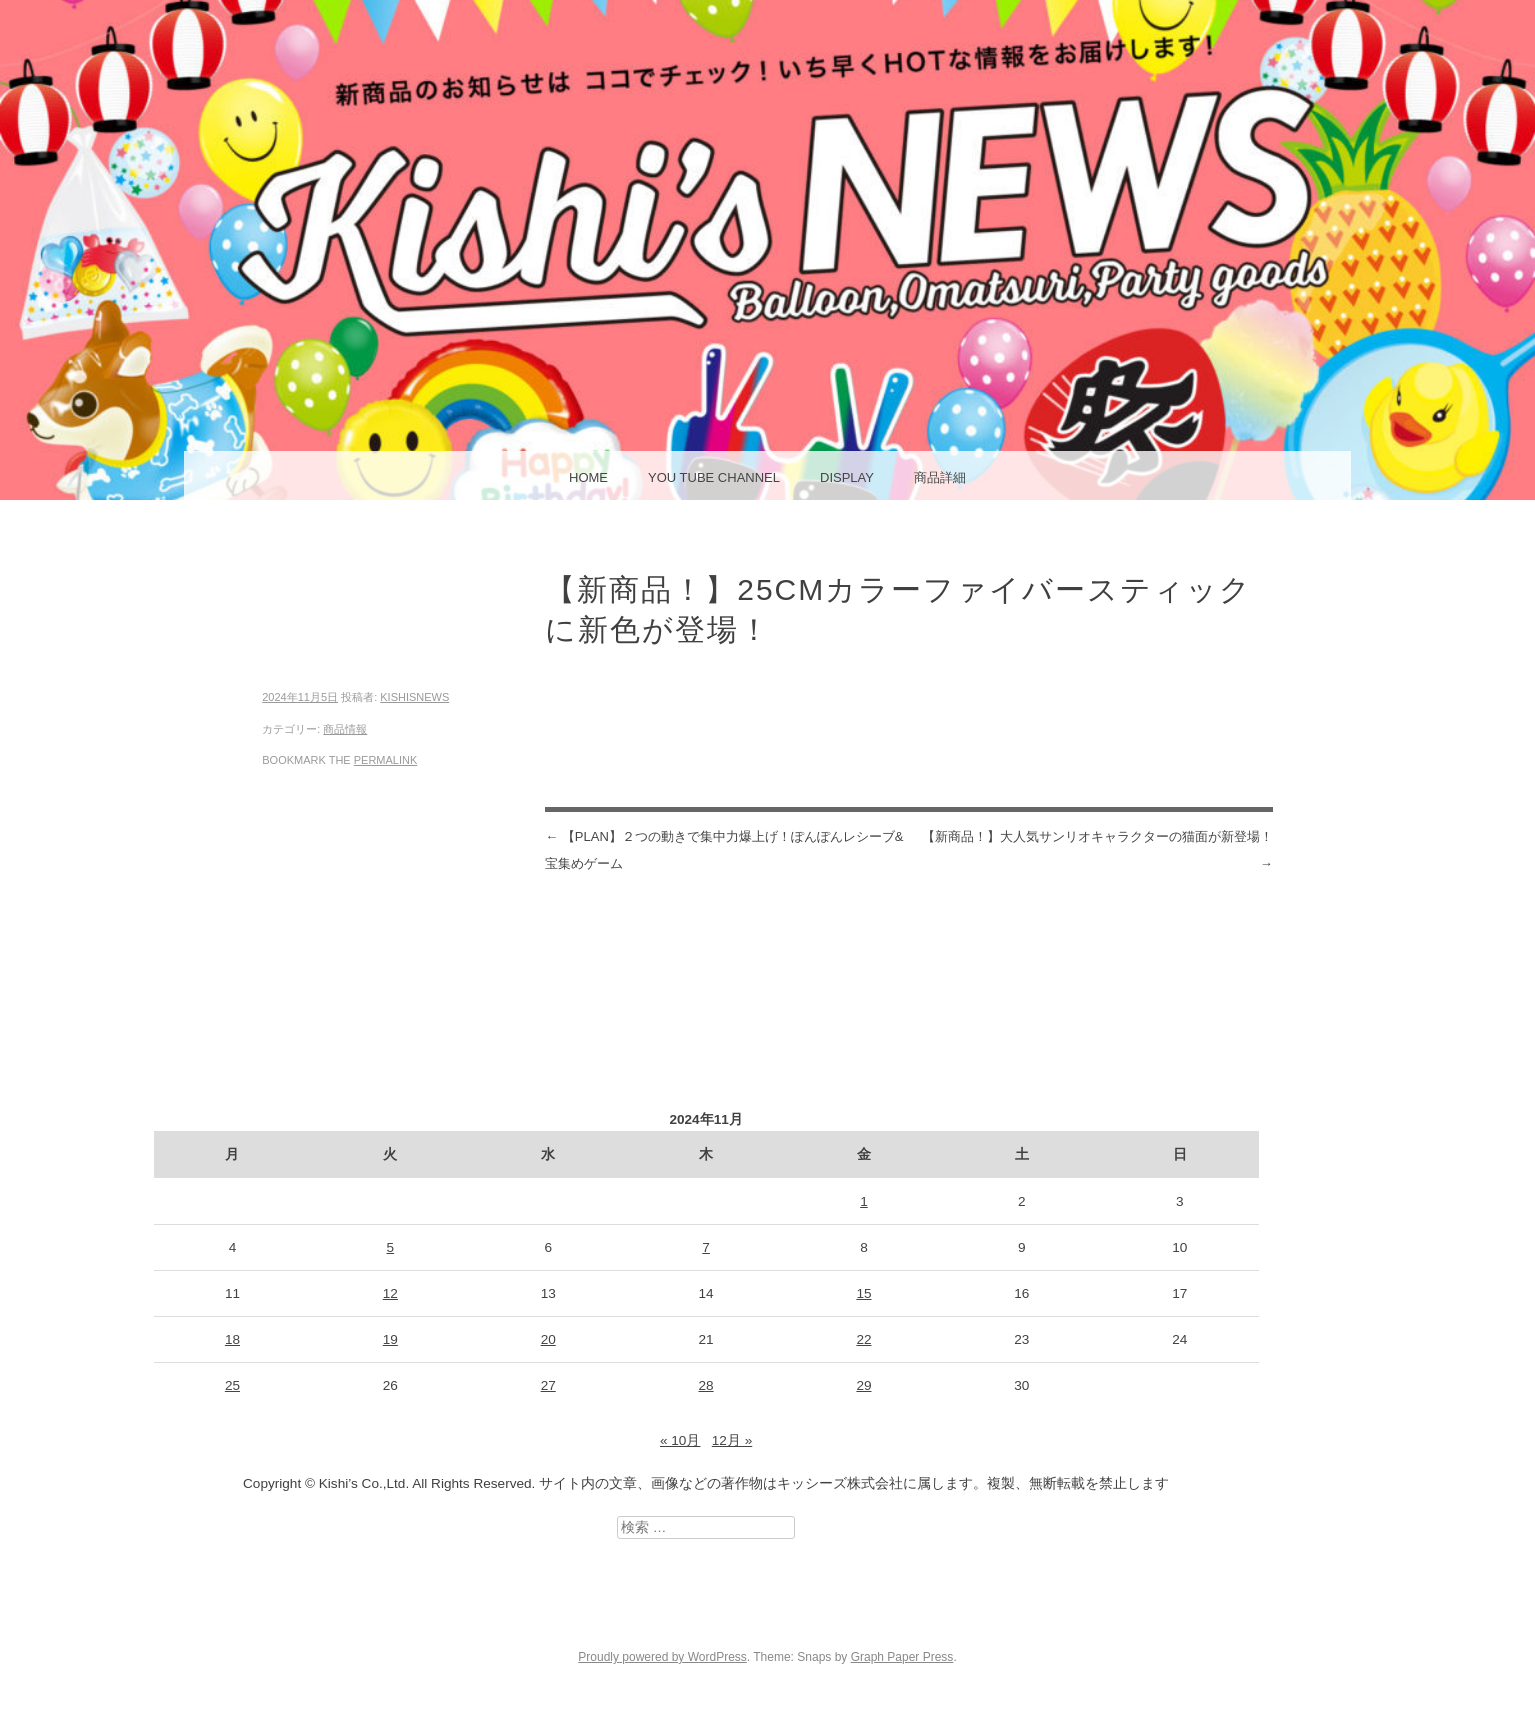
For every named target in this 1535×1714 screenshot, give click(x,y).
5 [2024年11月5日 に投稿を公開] (391, 1247)
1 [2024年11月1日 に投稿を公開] (864, 1201)
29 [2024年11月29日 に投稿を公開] (863, 1385)
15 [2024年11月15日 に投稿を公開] (863, 1293)
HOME (588, 477)
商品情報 (345, 729)
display (847, 477)
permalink (386, 760)
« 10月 (680, 1440)
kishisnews (414, 697)
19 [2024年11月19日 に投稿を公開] (390, 1339)
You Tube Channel (714, 477)
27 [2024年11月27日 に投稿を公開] (548, 1385)
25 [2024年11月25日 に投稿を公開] (232, 1385)
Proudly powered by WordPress (662, 1657)
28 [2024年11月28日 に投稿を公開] (706, 1385)
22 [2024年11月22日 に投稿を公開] (863, 1339)
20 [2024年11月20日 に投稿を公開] (548, 1339)
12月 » (732, 1440)
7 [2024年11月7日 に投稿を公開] (706, 1247)
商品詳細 (940, 477)
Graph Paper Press (902, 1657)
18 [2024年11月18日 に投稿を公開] (232, 1339)
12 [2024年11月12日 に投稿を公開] (390, 1293)
